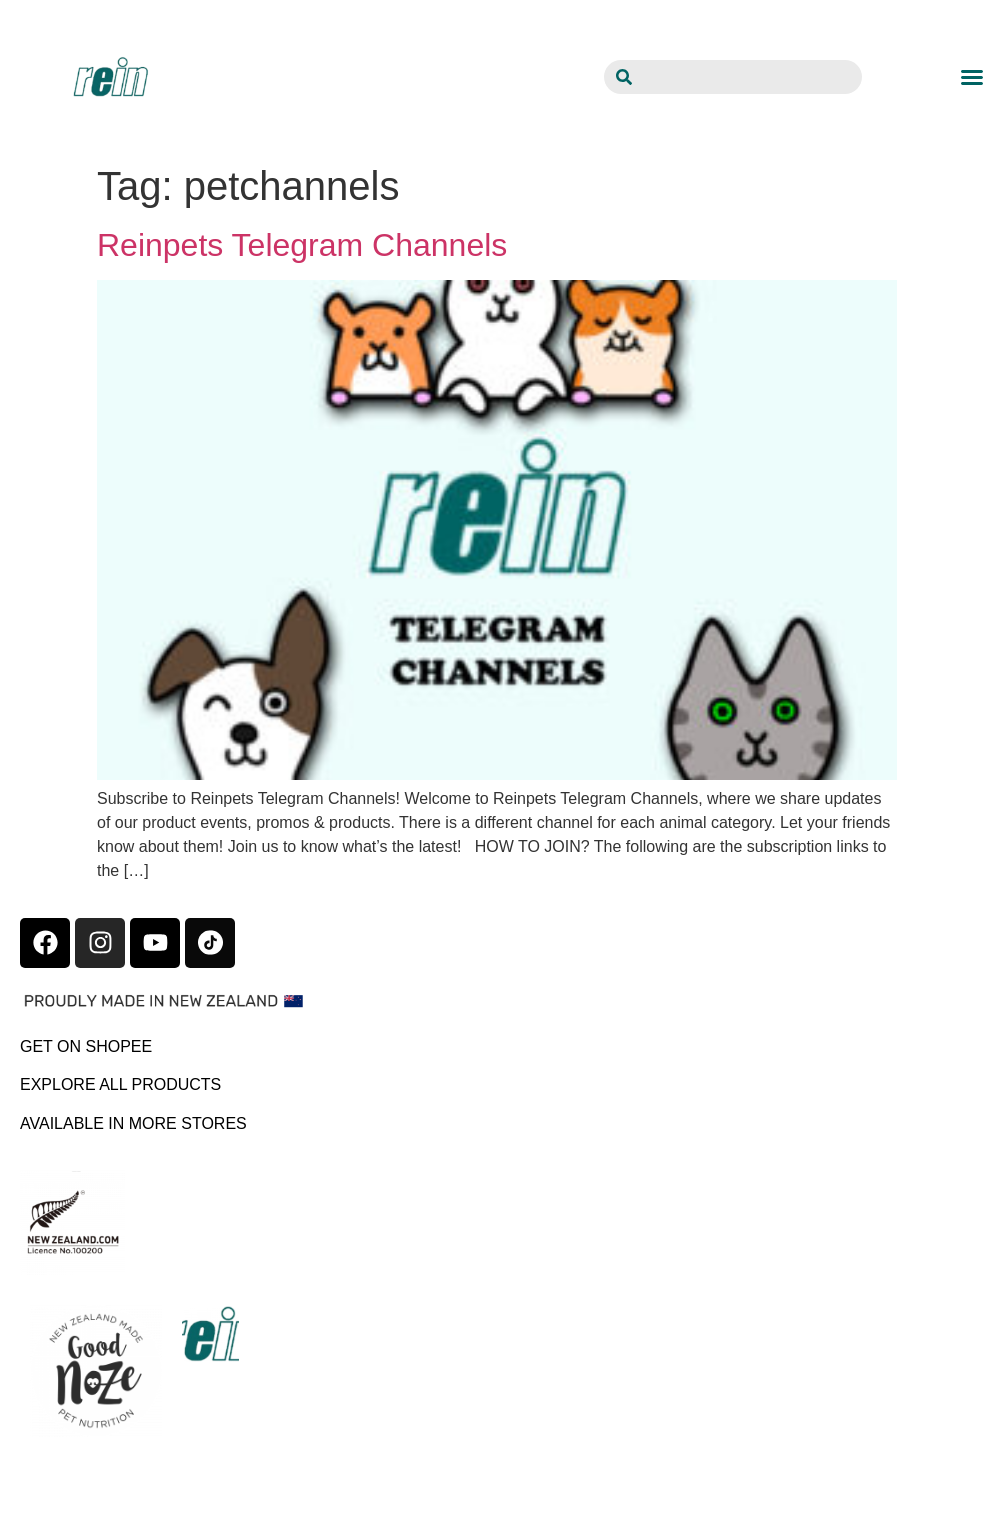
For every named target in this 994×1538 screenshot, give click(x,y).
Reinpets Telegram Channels (302, 245)
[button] (972, 77)
